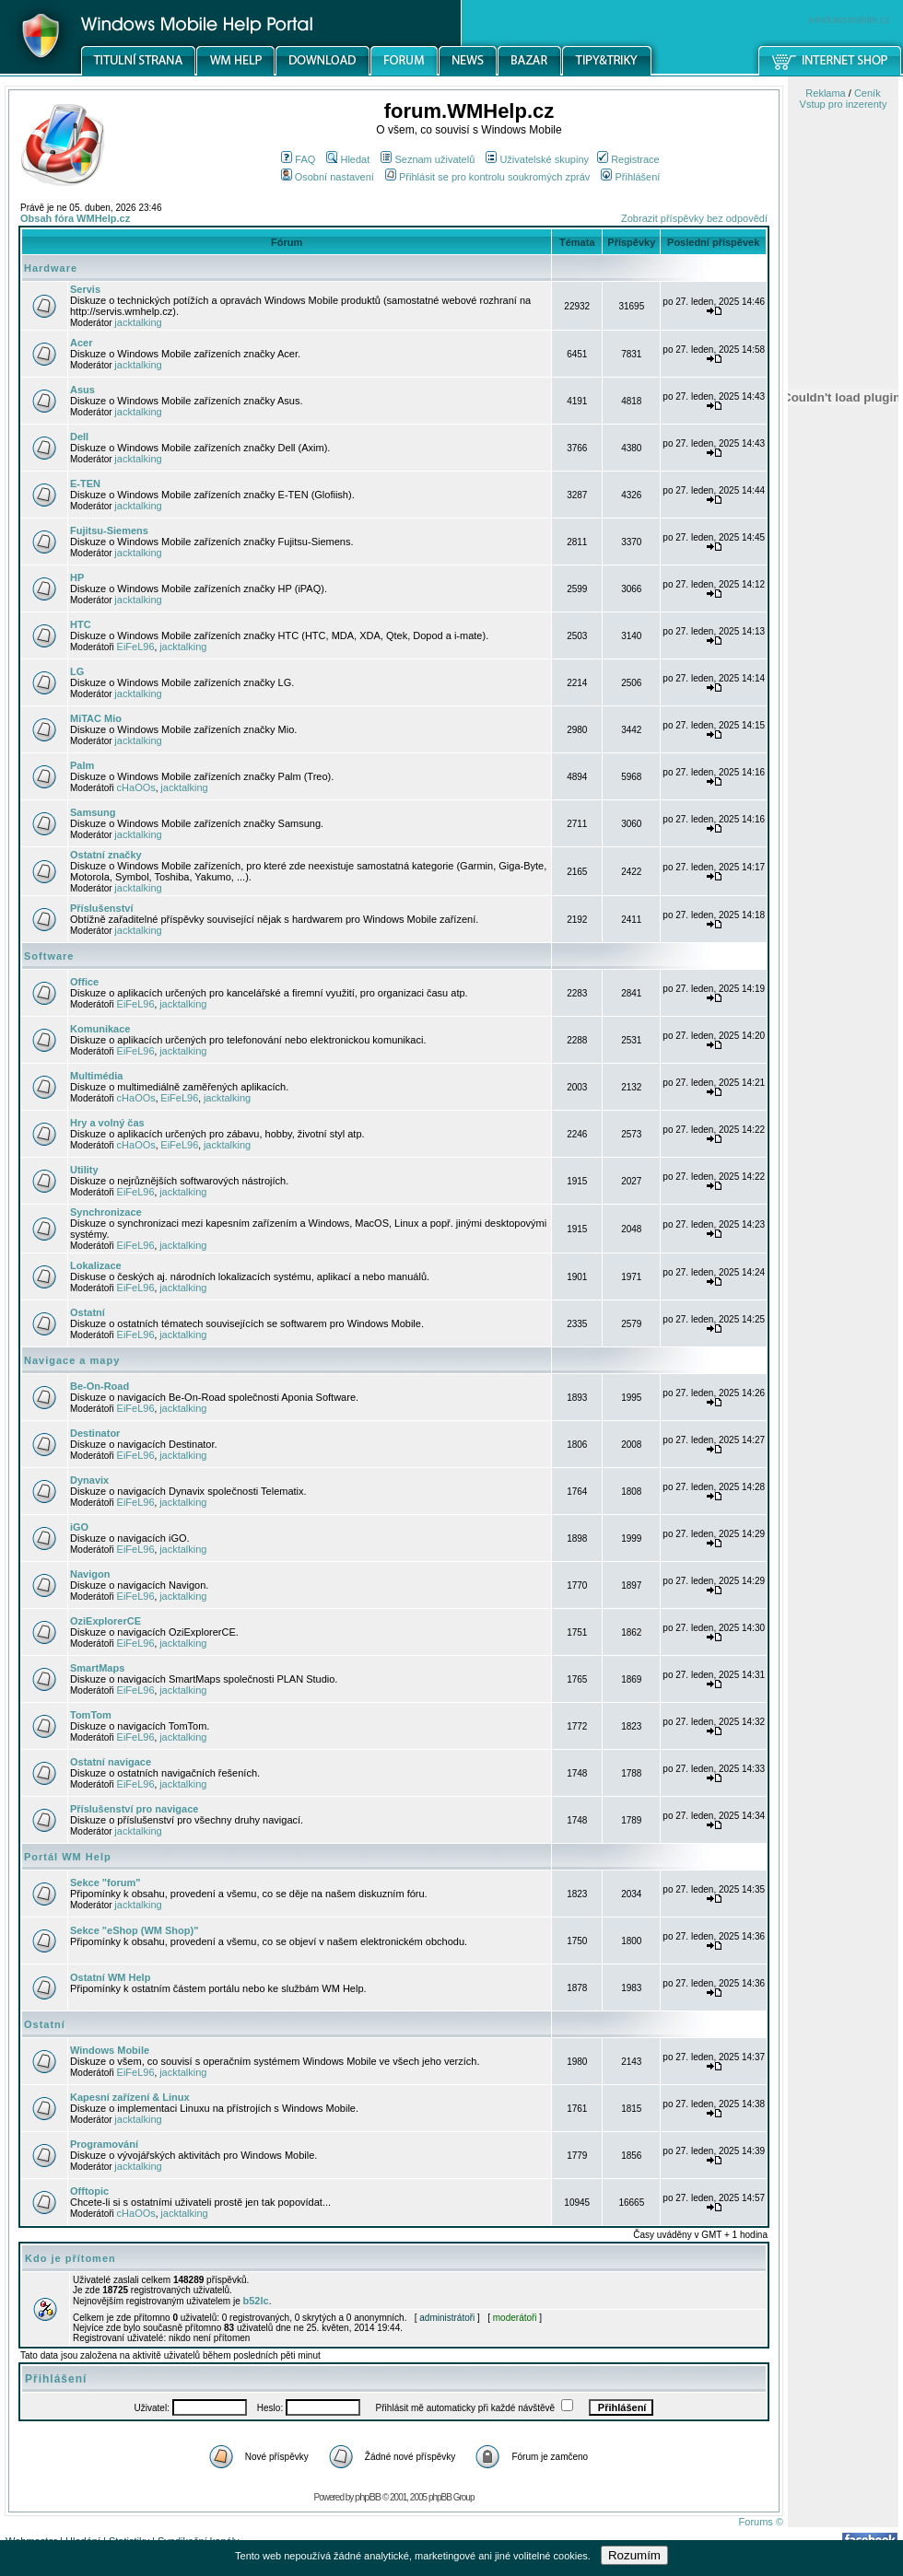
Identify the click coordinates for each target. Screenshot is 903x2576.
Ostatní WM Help (110, 1977)
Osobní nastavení (327, 176)
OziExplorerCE (105, 1620)
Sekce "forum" (105, 1882)
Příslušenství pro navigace (134, 1808)
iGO (79, 1527)
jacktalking (137, 322)
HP (77, 577)
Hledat (347, 159)
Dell (79, 436)
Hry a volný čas (107, 1122)
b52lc (256, 2300)
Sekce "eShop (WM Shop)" (134, 1930)
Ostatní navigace (110, 1761)
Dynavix (89, 1480)
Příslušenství (101, 908)
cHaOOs (136, 787)
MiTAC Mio (96, 718)
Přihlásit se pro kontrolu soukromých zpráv (487, 176)
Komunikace (100, 1028)
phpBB (368, 2496)
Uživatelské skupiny (537, 159)
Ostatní (87, 1312)
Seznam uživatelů (428, 159)
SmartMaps (97, 1667)
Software (49, 956)
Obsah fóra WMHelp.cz (75, 218)
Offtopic (89, 2191)
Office (84, 981)
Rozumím (634, 2555)
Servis (85, 289)
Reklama (825, 93)
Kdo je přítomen (70, 2258)
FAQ (298, 159)
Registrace (628, 159)
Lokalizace (96, 1265)
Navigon (90, 1573)
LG (77, 671)
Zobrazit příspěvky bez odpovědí (694, 218)
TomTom (90, 1714)
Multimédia (96, 1075)
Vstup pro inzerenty (843, 104)
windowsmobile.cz (849, 19)
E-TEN (85, 483)
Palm (82, 765)
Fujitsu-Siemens (109, 530)
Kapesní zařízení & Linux (130, 2097)
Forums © (761, 2521)
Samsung (93, 812)
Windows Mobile (109, 2050)
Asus (82, 389)
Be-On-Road (99, 1386)
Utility (84, 1169)
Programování (104, 2144)
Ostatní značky (106, 854)
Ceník (867, 93)
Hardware (50, 268)
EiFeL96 (136, 646)
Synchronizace (106, 1212)
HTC (80, 624)
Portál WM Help (67, 1856)
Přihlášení (630, 176)
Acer (81, 342)
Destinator (95, 1433)
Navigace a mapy (72, 1360)
